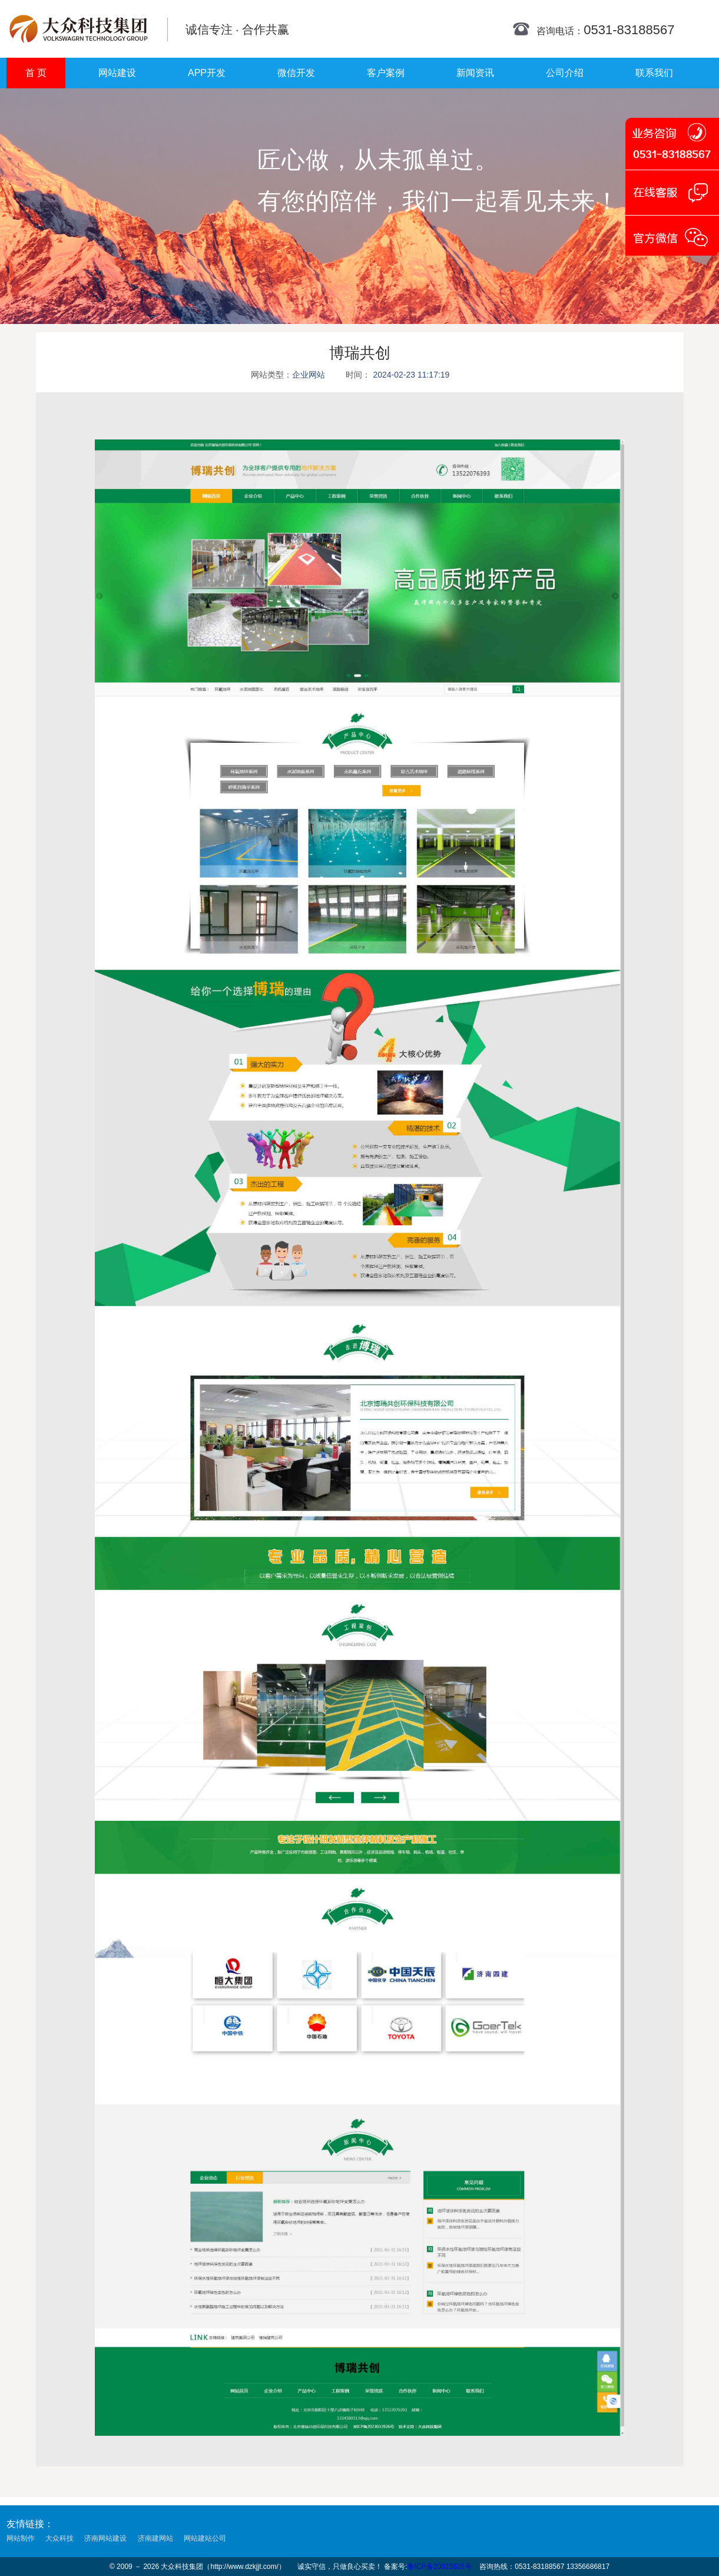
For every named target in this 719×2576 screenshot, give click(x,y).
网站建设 (117, 73)
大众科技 (59, 2538)
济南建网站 (155, 2538)
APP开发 (207, 73)
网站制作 (20, 2538)
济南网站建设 (105, 2538)
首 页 (36, 73)
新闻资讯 (475, 73)
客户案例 (386, 73)
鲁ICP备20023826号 (439, 2566)
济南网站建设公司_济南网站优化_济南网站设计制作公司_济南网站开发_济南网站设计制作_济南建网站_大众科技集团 (78, 29)
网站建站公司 (205, 2538)
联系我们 (654, 73)
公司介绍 (565, 73)
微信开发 (296, 73)
